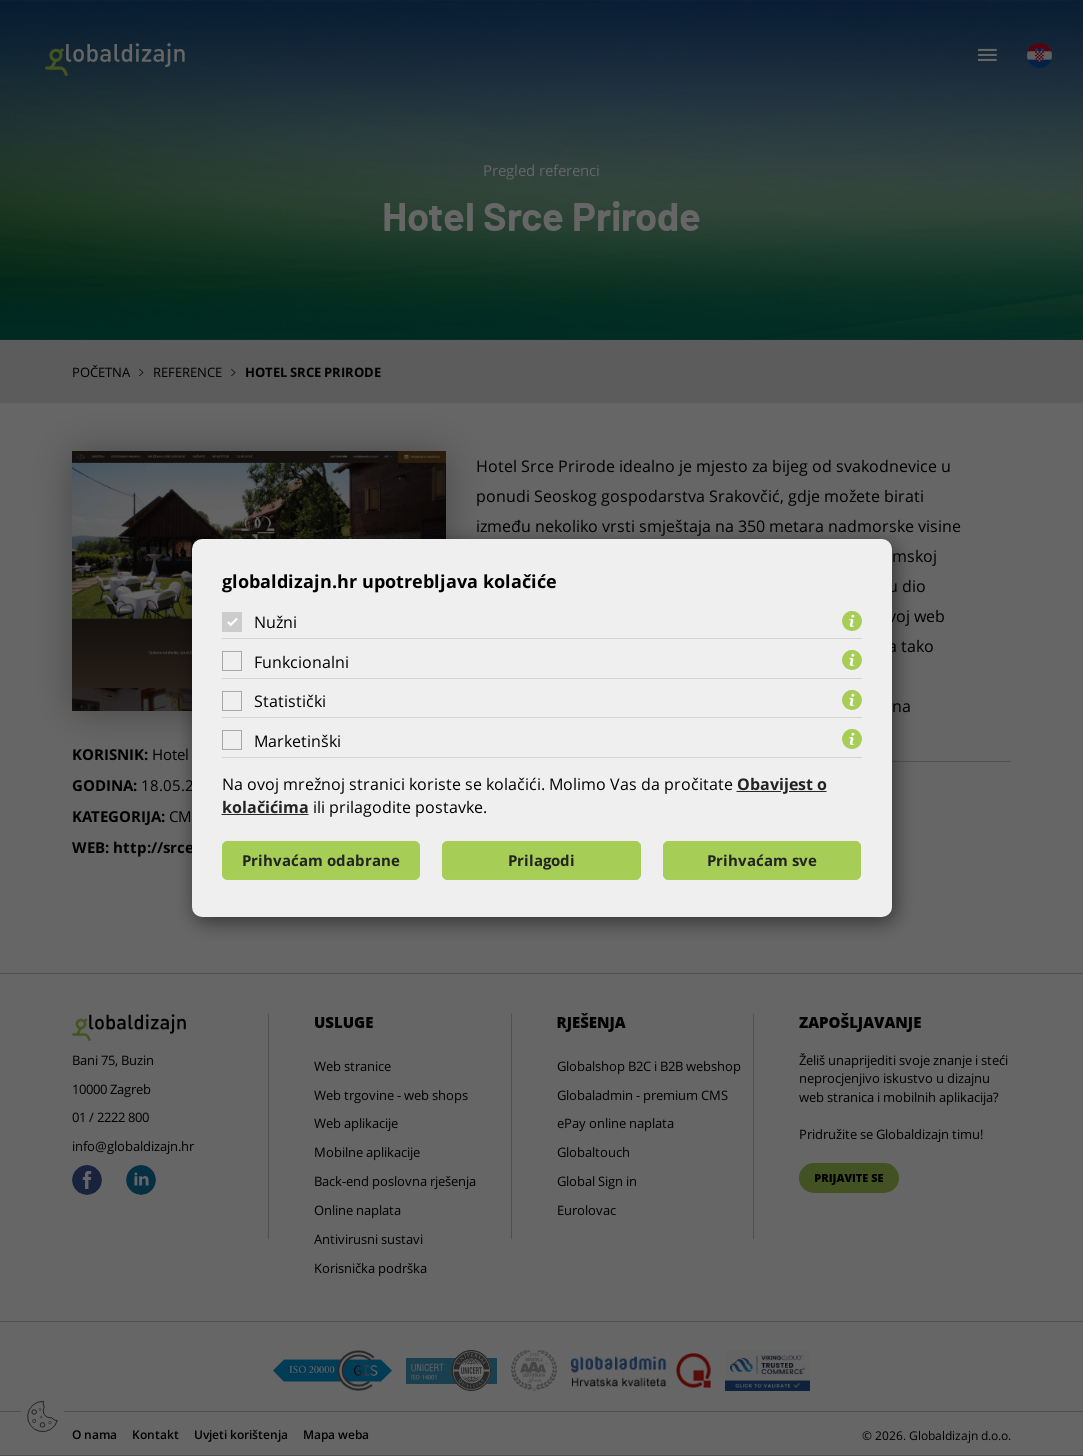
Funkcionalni (301, 662)
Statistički (290, 701)
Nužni (275, 622)
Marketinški (297, 741)
